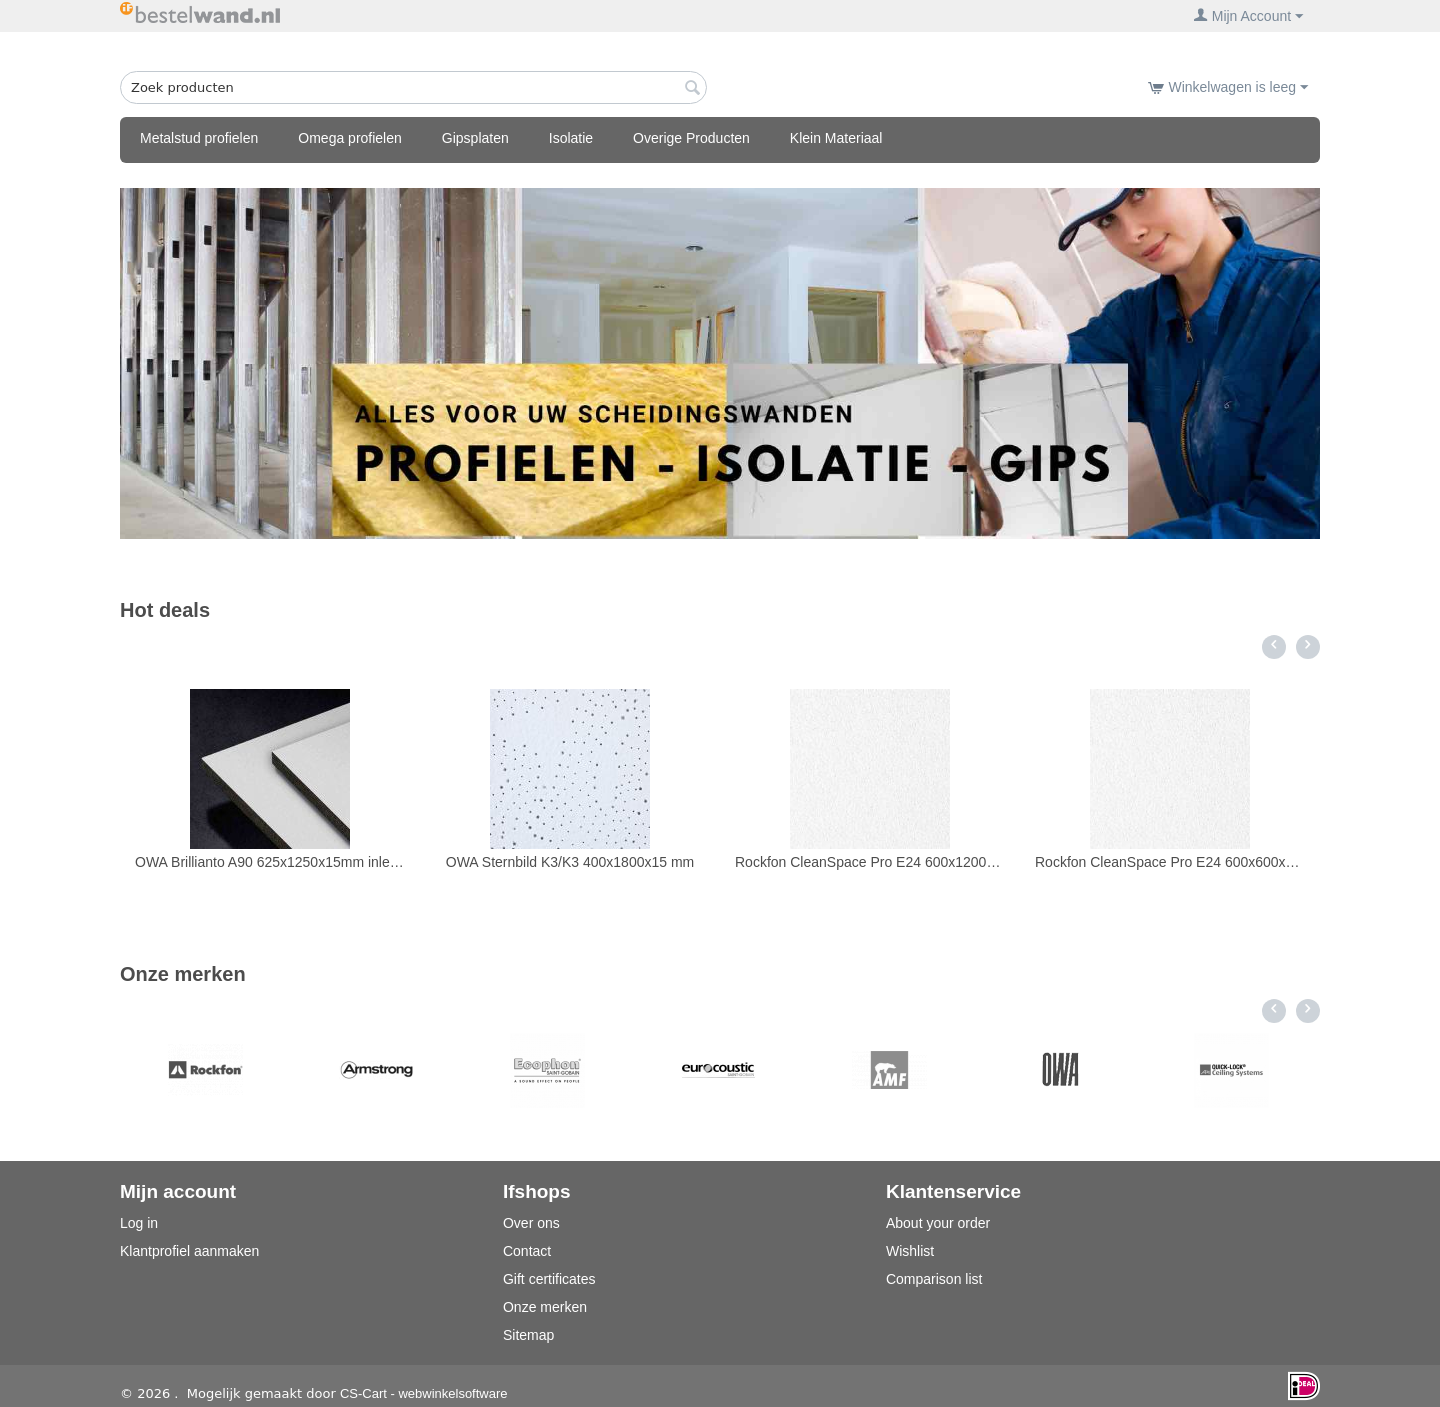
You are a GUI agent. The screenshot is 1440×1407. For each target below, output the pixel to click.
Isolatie (571, 138)
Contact (527, 1251)
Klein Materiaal (836, 138)
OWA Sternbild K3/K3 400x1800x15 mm (570, 862)
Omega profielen (350, 138)
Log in (139, 1223)
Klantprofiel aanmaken (189, 1251)
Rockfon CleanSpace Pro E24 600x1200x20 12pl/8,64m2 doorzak (870, 862)
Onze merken (545, 1307)
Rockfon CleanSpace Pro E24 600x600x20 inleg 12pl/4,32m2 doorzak (1170, 862)
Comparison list (934, 1279)
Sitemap (528, 1335)
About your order (938, 1223)
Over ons (531, 1223)
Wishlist (910, 1251)
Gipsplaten (475, 138)
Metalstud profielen (199, 138)
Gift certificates (549, 1279)
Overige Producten (691, 138)
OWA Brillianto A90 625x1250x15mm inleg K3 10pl (270, 862)
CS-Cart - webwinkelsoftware (424, 1393)
